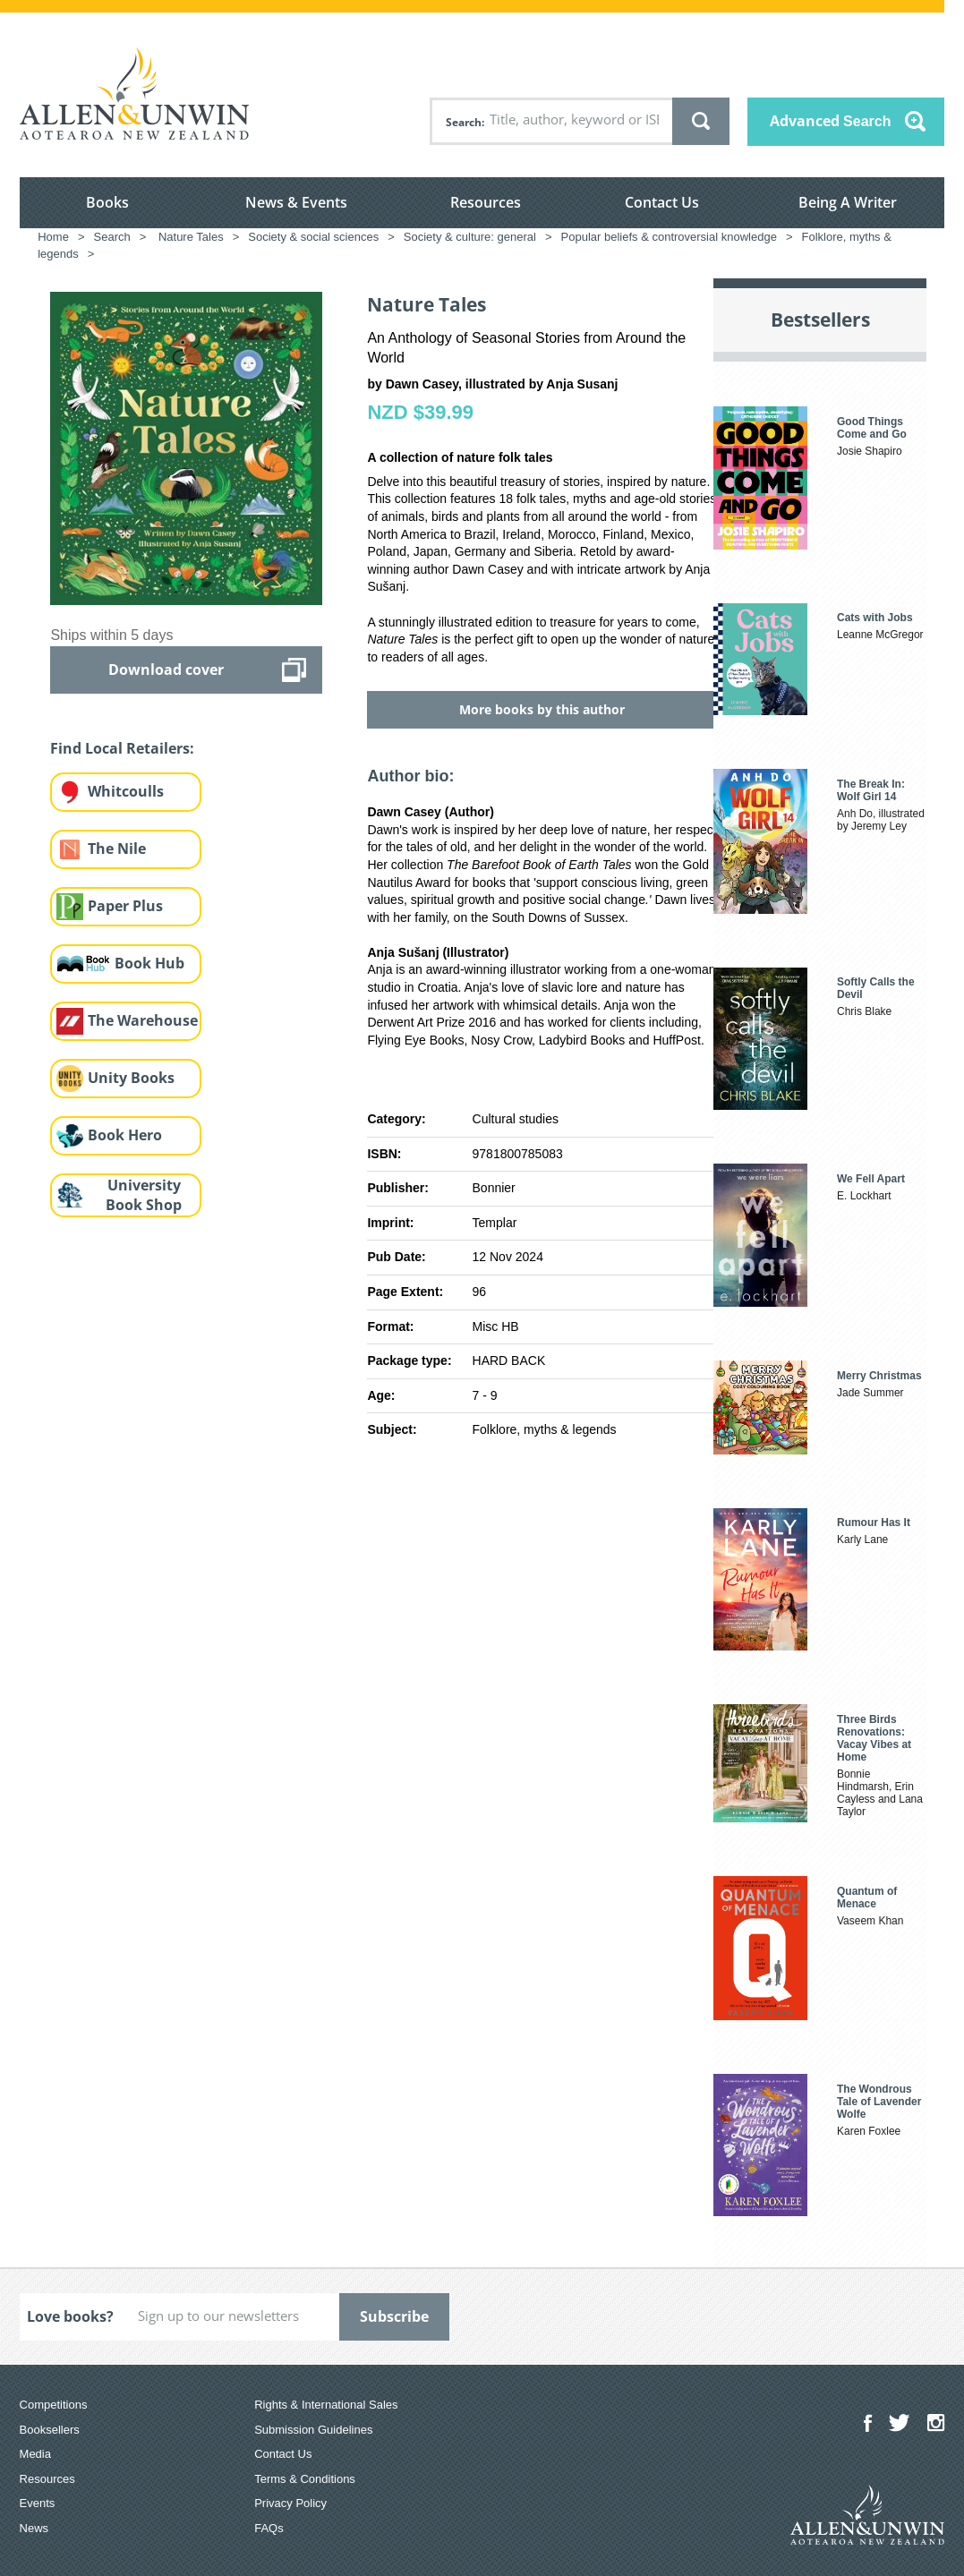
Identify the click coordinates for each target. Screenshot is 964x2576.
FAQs (269, 2528)
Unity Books (131, 1078)
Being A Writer (847, 202)
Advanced (830, 121)
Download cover (166, 669)
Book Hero (125, 1135)
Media (35, 2454)
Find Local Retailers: (122, 748)
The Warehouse (143, 1020)
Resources (485, 202)
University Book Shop (144, 1195)
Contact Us (662, 202)
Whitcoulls (126, 791)
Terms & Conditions (304, 2479)
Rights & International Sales (325, 2404)
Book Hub (149, 963)
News (34, 2528)
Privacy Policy (290, 2503)
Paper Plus (125, 906)
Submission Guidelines (313, 2429)
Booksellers (50, 2429)
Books (107, 202)
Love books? (70, 2316)
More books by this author (542, 709)
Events (37, 2503)
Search (464, 122)
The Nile (117, 848)
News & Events (296, 202)
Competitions (54, 2404)
